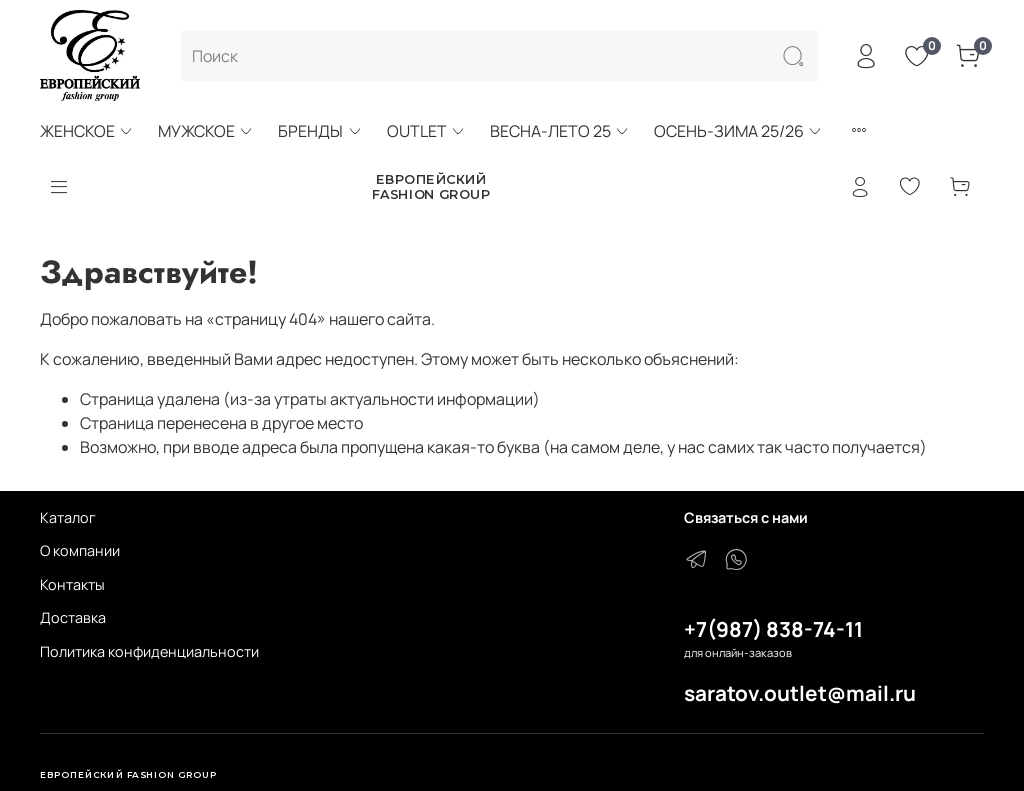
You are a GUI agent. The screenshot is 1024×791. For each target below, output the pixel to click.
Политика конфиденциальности (149, 651)
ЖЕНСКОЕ (87, 131)
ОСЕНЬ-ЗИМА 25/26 (738, 131)
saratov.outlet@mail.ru (800, 693)
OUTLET (426, 131)
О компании (80, 550)
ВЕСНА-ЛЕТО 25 (560, 131)
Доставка (73, 617)
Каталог (68, 517)
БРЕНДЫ (320, 131)
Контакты (72, 584)
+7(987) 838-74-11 (773, 629)
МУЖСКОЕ (206, 131)
